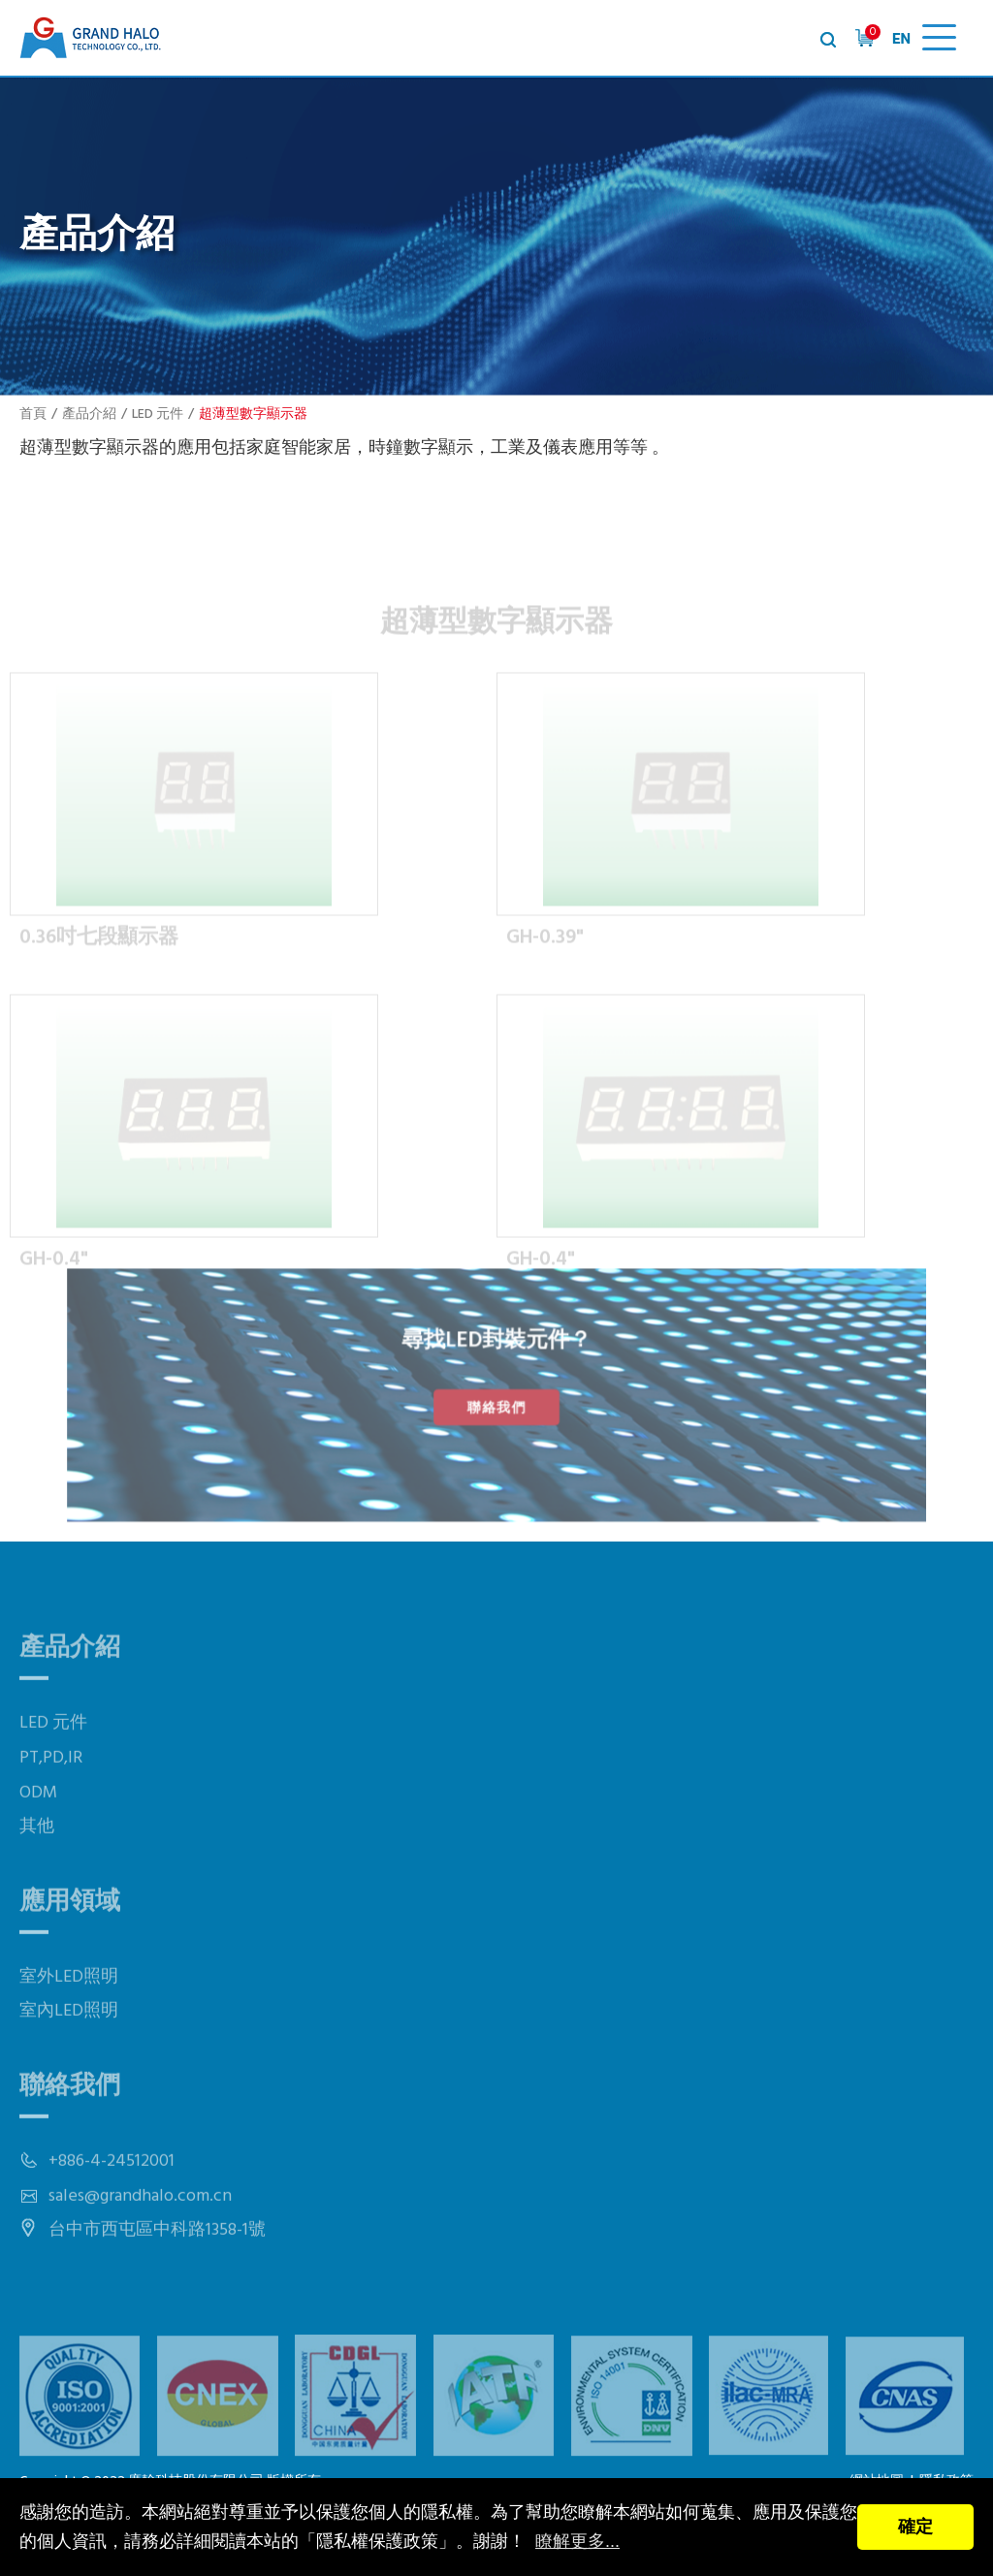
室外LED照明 (68, 2015)
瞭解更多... (577, 2541)
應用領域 (69, 1940)
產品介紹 (89, 414)
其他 (36, 1865)
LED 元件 (157, 414)
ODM (38, 1830)
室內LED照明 (68, 2049)
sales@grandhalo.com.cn (140, 2234)
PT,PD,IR (50, 1796)
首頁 (33, 414)
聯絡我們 (496, 1406)
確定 (915, 2526)
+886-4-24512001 (111, 2199)
